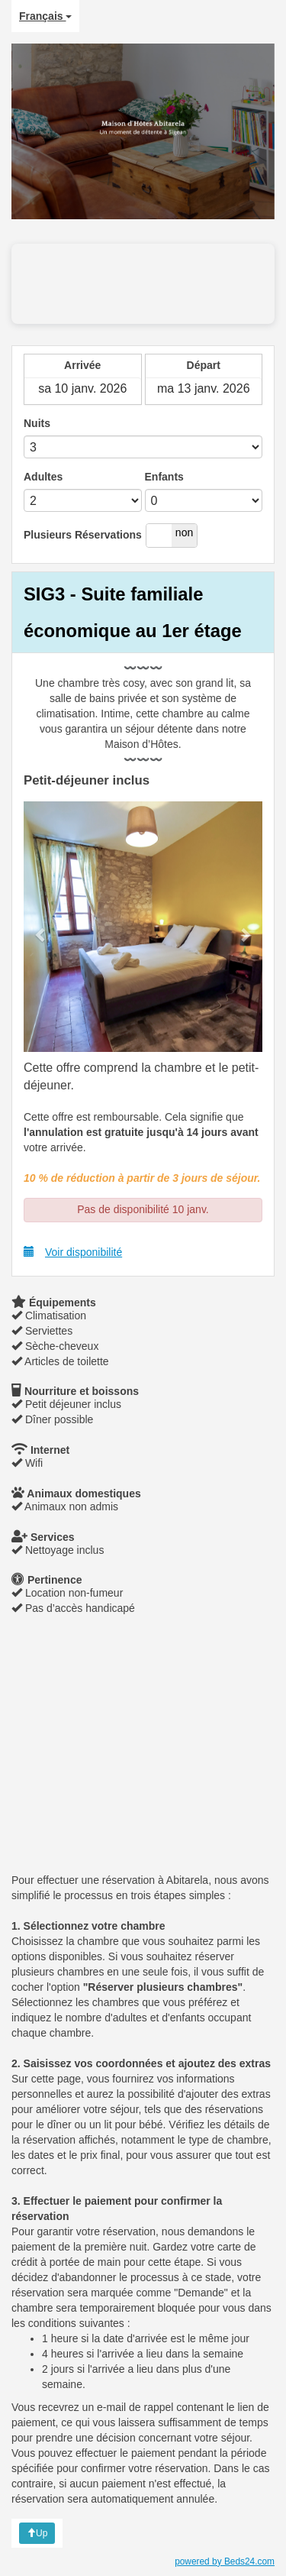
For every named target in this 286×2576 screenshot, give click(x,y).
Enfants (164, 477)
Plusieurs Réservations (83, 535)
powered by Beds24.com (225, 2561)
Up (37, 2533)
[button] (41, 926)
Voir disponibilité (73, 1251)
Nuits (37, 423)
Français (45, 16)
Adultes (43, 477)
